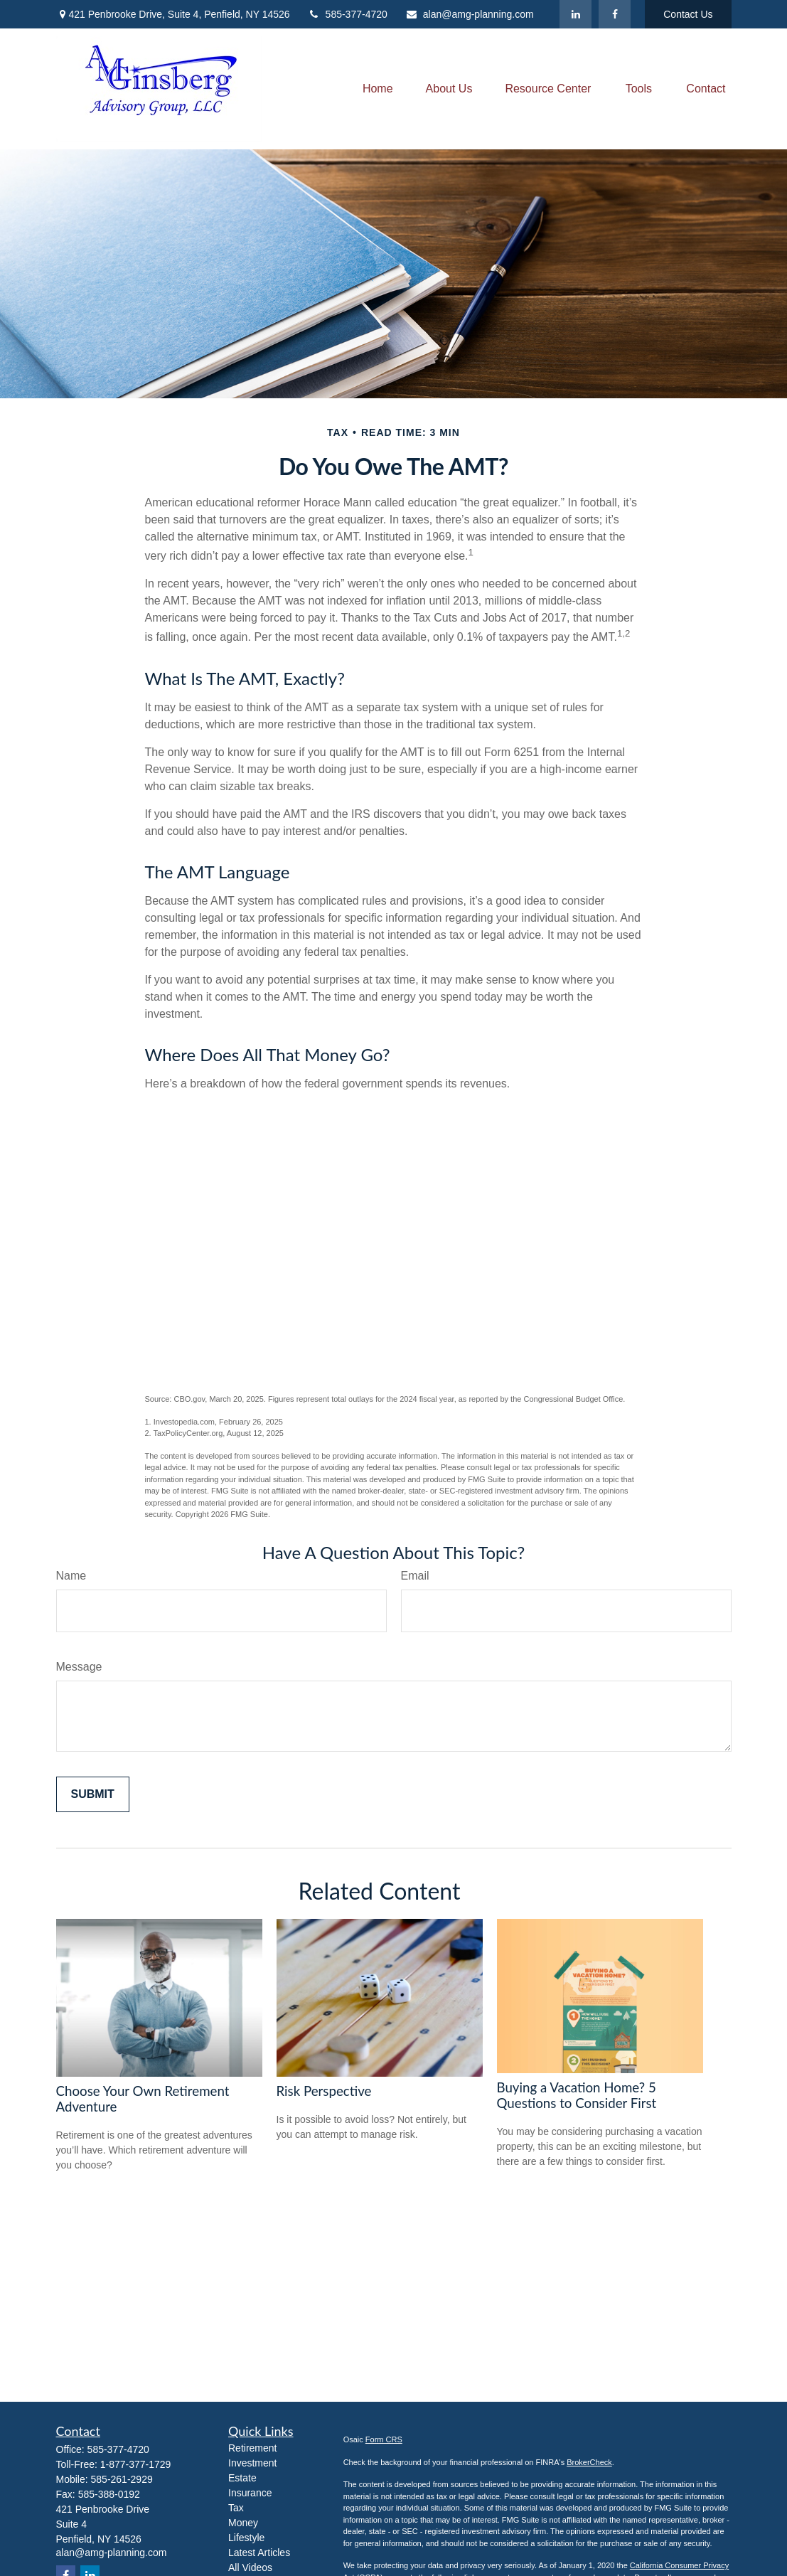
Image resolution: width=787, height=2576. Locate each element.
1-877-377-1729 (135, 2464)
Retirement (252, 2448)
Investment (252, 2463)
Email (415, 1576)
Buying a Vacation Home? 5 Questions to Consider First (577, 2095)
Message (79, 1667)
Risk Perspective (324, 2091)
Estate (242, 2478)
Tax (236, 2507)
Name (71, 1576)
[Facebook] (615, 14)
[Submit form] (92, 1794)
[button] (378, 89)
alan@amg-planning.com (469, 14)
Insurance (250, 2492)
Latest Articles (259, 2552)
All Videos (250, 2567)
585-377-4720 (347, 14)
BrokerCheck (589, 2462)
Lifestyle (246, 2537)
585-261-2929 (122, 2479)
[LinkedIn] (575, 14)
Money (243, 2522)
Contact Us (687, 14)
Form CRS (383, 2439)
